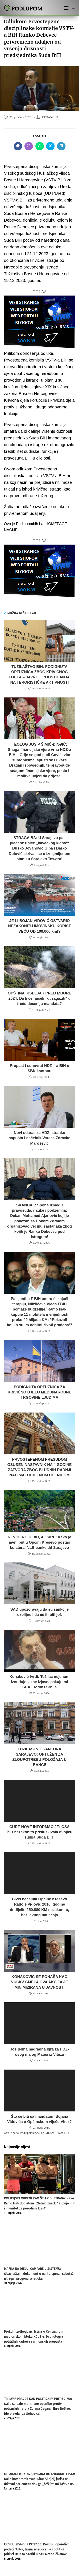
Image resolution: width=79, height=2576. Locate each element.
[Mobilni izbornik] (66, 7)
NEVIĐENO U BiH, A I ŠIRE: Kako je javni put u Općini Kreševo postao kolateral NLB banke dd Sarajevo (39, 1542)
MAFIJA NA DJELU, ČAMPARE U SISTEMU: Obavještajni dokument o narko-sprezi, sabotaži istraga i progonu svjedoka (39, 2273)
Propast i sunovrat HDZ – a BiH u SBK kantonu (39, 1068)
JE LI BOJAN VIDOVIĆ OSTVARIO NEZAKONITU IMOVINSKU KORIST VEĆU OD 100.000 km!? (39, 926)
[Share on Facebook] (18, 146)
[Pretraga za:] (71, 7)
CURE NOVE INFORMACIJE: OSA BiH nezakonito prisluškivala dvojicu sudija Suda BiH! (39, 1832)
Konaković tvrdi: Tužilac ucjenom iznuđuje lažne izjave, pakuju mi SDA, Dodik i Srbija (39, 1682)
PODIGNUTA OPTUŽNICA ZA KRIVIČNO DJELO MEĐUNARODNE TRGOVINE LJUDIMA (39, 1392)
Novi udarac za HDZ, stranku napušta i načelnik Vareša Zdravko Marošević (39, 1138)
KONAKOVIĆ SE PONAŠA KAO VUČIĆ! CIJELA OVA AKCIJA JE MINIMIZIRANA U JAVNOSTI (39, 1982)
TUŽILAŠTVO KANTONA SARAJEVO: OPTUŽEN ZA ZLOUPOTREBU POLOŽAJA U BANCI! (39, 1757)
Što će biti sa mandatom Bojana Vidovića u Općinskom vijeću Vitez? (39, 2119)
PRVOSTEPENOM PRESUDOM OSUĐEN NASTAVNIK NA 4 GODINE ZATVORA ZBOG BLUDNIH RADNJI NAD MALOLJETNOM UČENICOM (39, 1467)
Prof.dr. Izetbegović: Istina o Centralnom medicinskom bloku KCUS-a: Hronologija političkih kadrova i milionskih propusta (33, 2336)
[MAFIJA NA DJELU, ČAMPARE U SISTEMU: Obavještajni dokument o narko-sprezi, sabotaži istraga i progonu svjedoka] (39, 2240)
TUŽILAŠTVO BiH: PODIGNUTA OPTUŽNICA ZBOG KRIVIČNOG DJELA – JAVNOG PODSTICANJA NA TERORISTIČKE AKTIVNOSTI (39, 675)
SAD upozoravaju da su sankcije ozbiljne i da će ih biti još (39, 1612)
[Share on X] (50, 146)
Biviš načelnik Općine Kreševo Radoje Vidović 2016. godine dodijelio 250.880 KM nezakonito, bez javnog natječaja (39, 1907)
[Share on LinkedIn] (61, 146)
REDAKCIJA (50, 117)
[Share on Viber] (28, 146)
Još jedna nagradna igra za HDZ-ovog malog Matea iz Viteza (39, 2052)
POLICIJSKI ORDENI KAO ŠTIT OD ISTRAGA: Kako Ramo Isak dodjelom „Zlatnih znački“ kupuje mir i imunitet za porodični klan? (39, 2203)
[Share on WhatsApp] (39, 146)
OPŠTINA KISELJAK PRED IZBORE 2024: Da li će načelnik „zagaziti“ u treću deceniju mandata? (39, 998)
